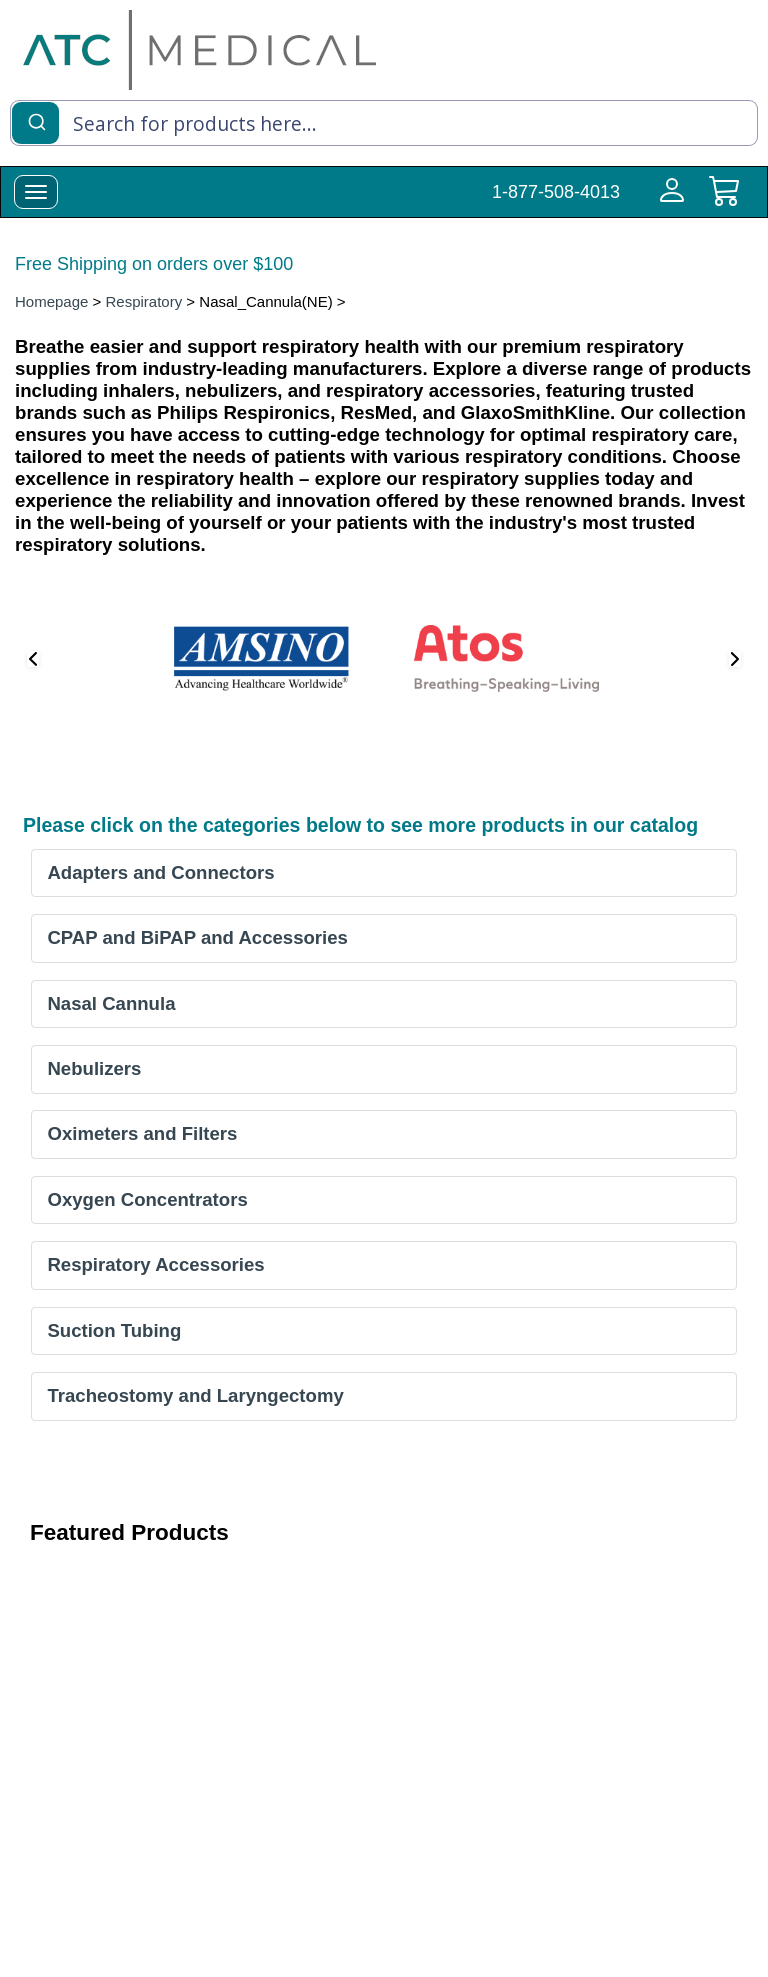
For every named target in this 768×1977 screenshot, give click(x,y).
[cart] (724, 202)
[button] (33, 659)
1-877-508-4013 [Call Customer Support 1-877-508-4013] (556, 192)
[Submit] (35, 121)
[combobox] (384, 123)
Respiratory (144, 301)
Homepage (51, 301)
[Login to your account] (667, 202)
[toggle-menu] (36, 192)
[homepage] (200, 49)
